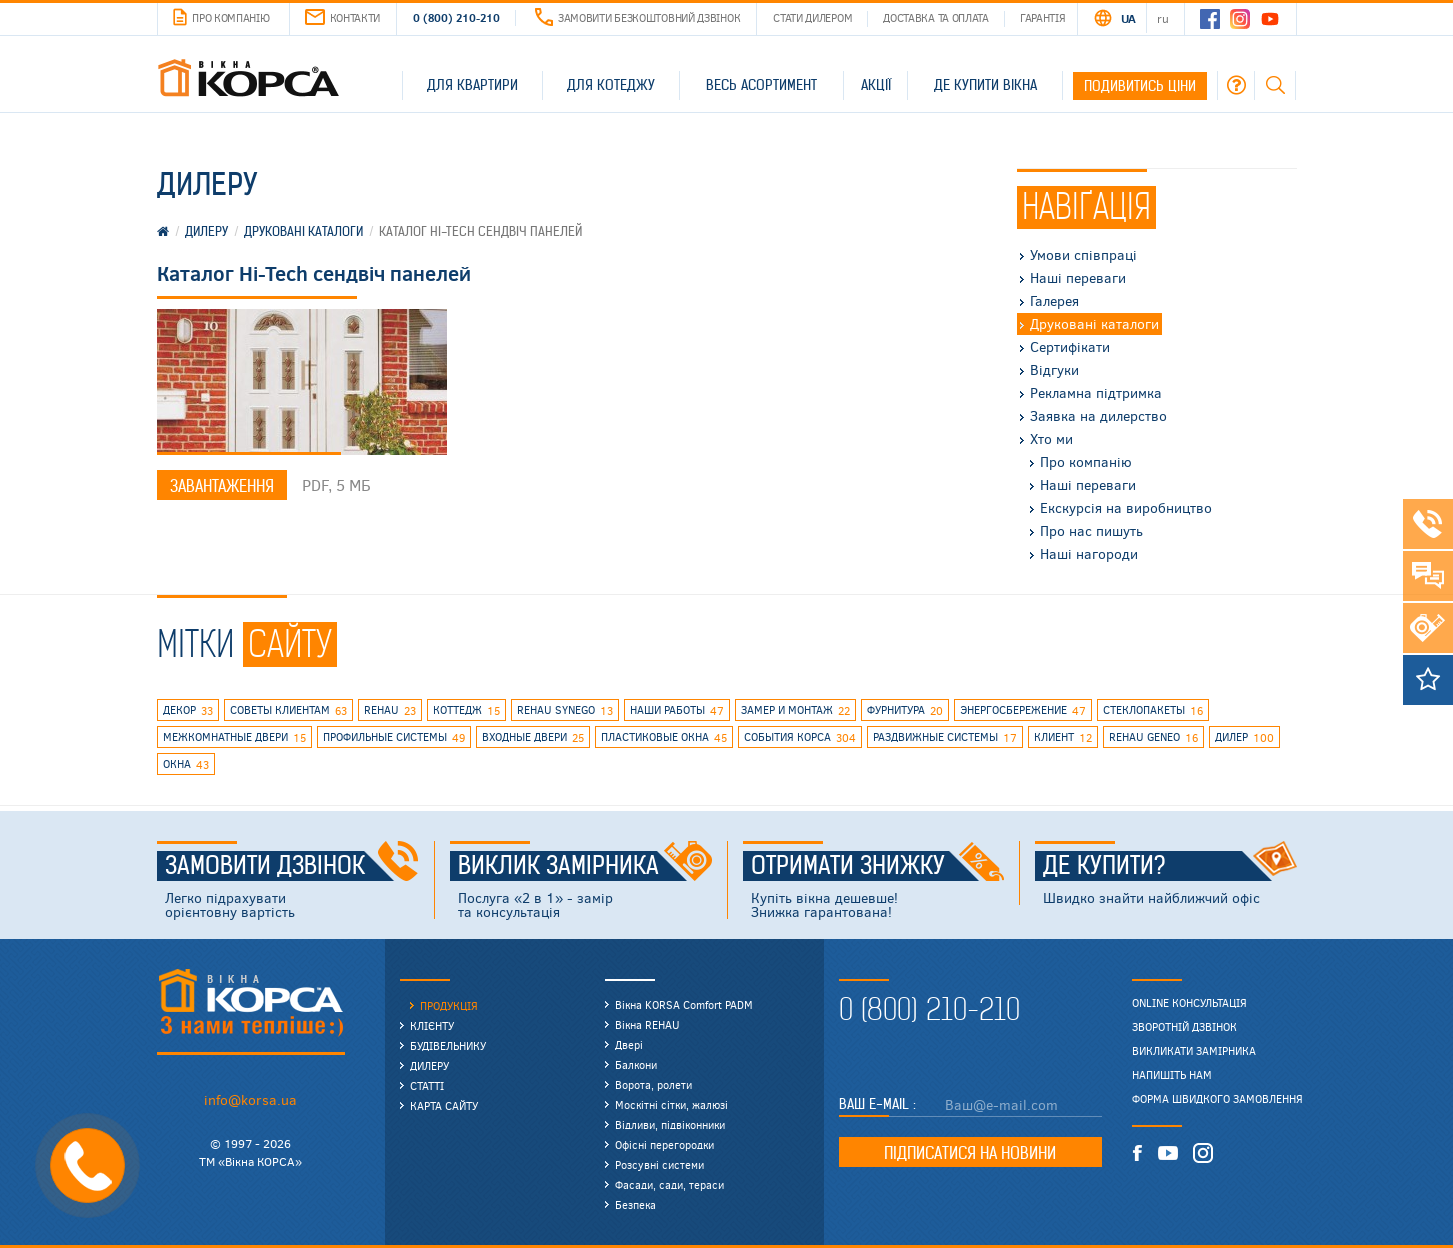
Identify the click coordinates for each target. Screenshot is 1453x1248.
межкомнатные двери (234, 738)
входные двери (533, 738)
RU (1162, 18)
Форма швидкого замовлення (1217, 1099)
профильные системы (394, 738)
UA (1128, 18)
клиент (1063, 738)
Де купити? (1170, 866)
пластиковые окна (664, 738)
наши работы (677, 711)
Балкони (636, 1064)
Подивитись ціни (1140, 86)
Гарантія (1043, 17)
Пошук (1275, 85)
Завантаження (222, 486)
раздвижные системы (945, 738)
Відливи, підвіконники (670, 1124)
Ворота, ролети (653, 1084)
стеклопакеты (1153, 711)
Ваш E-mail (876, 1104)
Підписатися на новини (970, 1153)
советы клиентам (288, 711)
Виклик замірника (585, 866)
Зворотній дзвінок (1184, 1027)
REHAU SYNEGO (565, 711)
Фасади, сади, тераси (669, 1184)
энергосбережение (1023, 711)
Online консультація (1189, 1003)
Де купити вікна (985, 85)
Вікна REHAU (647, 1024)
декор (188, 711)
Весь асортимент (761, 85)
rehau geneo (1153, 738)
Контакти (343, 17)
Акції (876, 85)
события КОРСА (800, 738)
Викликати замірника (1194, 1051)
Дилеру (429, 1065)
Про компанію (221, 18)
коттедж (466, 711)
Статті (427, 1085)
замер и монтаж (795, 711)
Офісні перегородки (664, 1144)
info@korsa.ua (250, 1099)
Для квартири (472, 85)
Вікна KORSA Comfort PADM (684, 1004)
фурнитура (905, 711)
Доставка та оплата (936, 17)
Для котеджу (611, 85)
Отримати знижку (878, 866)
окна (186, 765)
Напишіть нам (1172, 1075)
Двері (629, 1044)
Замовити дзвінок (292, 866)
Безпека (635, 1204)
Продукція (449, 1005)
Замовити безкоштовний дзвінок (637, 17)
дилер (1244, 738)
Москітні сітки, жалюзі (671, 1104)
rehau (390, 711)
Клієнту (432, 1025)
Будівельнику (448, 1045)
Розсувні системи (659, 1164)
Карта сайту (444, 1105)
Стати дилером (812, 17)
